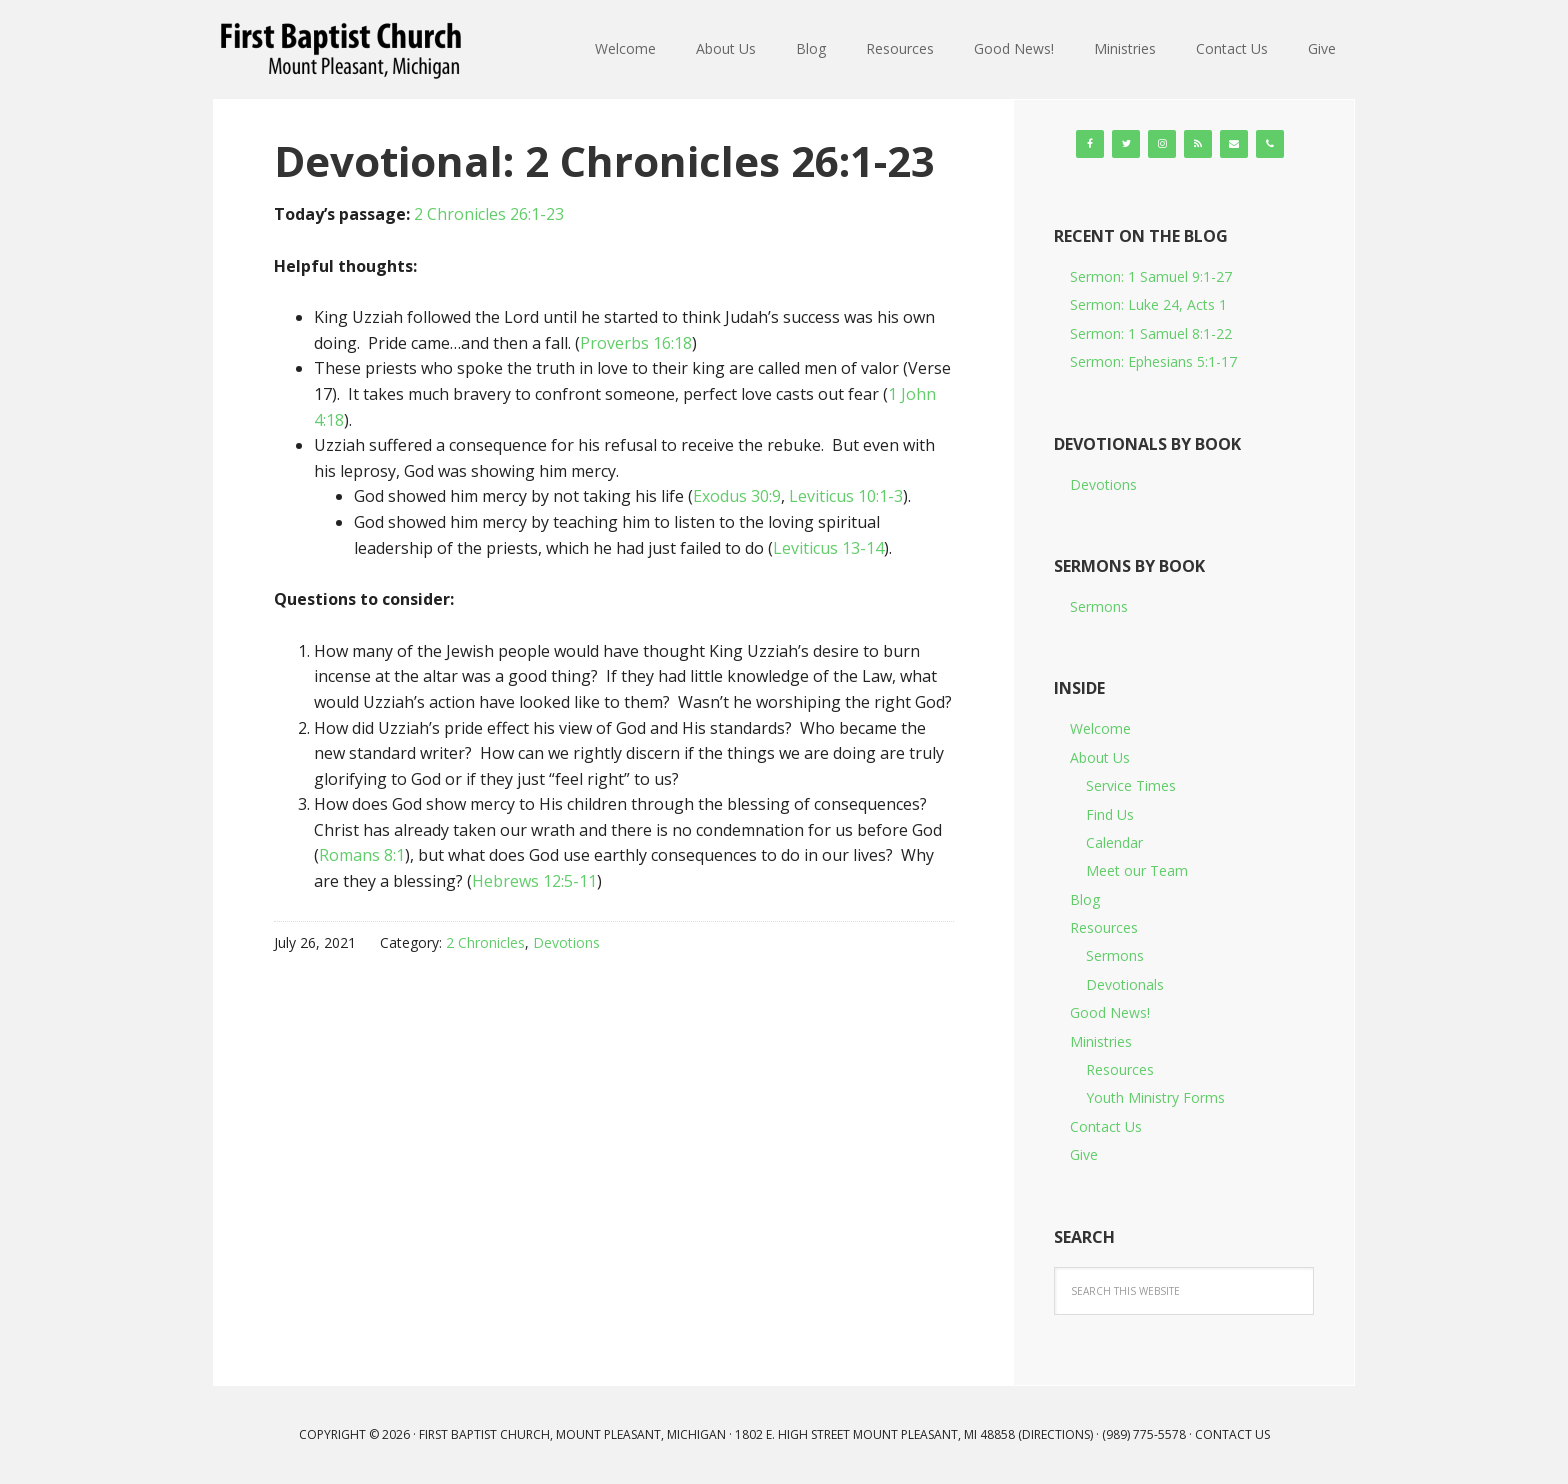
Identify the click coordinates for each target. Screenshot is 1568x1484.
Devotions (566, 942)
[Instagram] (1162, 144)
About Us (1100, 757)
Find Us (1110, 814)
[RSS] (1198, 144)
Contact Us (1106, 1126)
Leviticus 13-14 (828, 548)
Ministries (1101, 1041)
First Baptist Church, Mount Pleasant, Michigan (344, 50)
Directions (1056, 1434)
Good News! (1110, 1012)
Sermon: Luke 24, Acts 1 (1148, 304)
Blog (1085, 899)
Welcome (1100, 728)
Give (1084, 1154)
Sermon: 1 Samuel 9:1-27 (1151, 276)
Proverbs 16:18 (636, 343)
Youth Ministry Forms (1155, 1097)
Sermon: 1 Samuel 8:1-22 (1151, 333)
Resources (1104, 927)
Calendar (1114, 842)
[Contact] (1234, 144)
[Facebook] (1090, 144)
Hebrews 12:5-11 (534, 881)
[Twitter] (1126, 144)
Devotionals (1125, 984)
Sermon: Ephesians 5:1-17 (1153, 361)
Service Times (1131, 785)
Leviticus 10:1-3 (846, 496)
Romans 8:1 (362, 855)
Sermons (1099, 606)
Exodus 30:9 (737, 496)
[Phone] (1270, 144)
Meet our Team (1137, 870)
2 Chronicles (485, 942)
